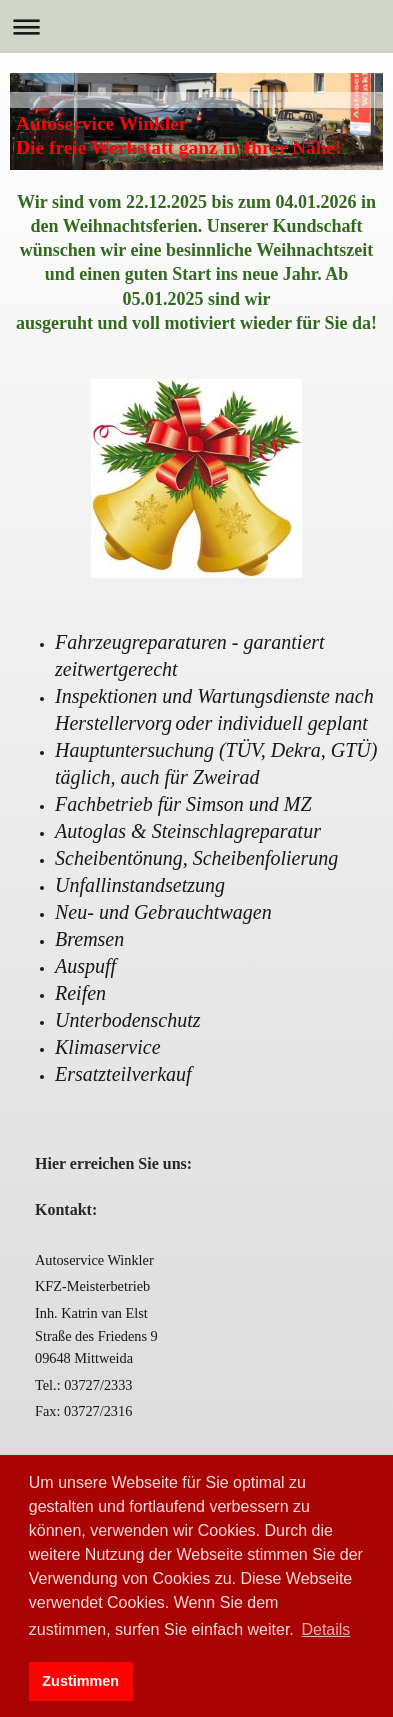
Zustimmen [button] (80, 1681)
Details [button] (325, 1629)
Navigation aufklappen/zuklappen (196, 26)
